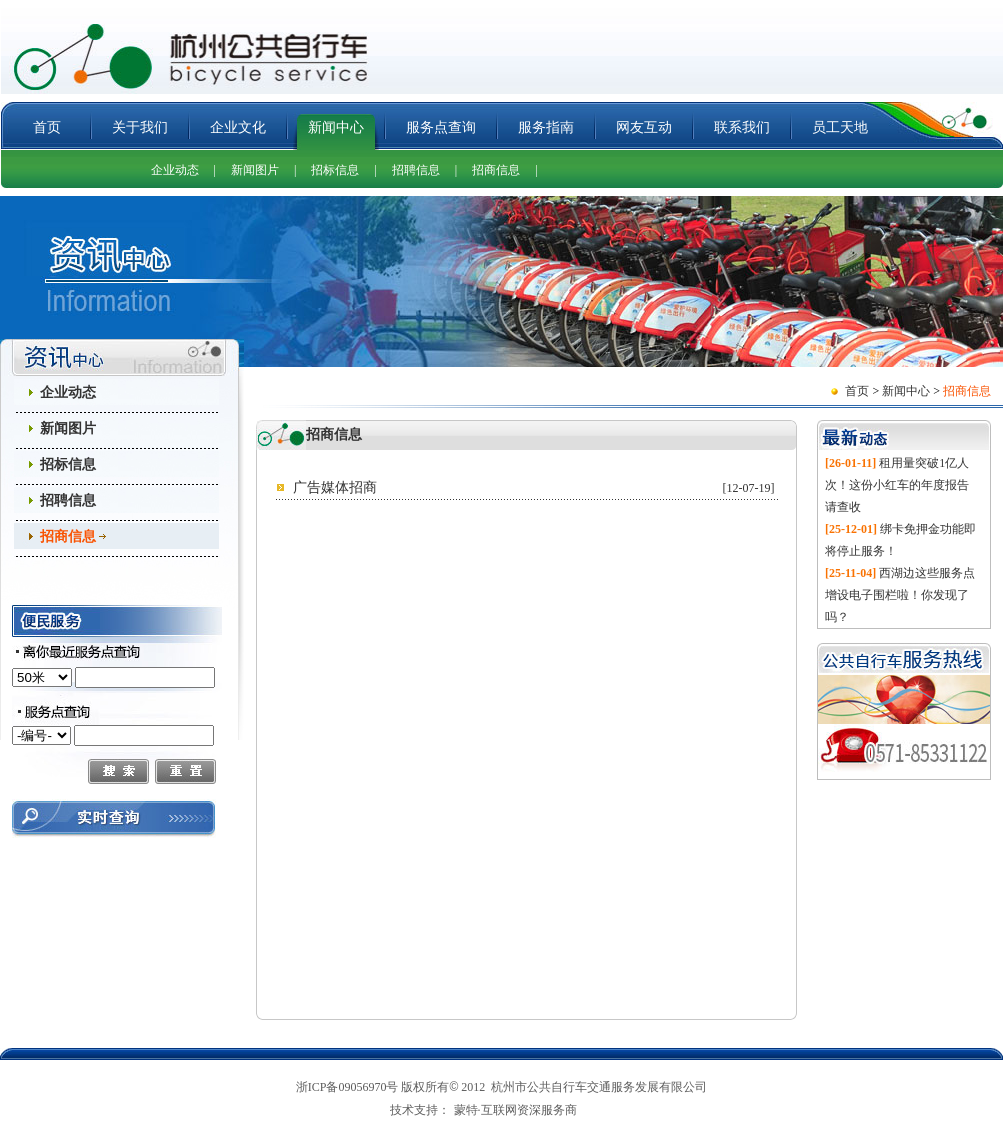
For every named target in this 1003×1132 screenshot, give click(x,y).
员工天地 (840, 127)
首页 (47, 127)
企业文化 (238, 127)
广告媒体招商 (335, 487)
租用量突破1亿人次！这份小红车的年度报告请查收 (897, 485)
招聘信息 (416, 170)
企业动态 (175, 170)
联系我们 (742, 127)
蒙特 (466, 1110)
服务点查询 (441, 127)
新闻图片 (255, 170)
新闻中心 (336, 127)
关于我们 (140, 127)
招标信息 (335, 170)
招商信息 (496, 170)
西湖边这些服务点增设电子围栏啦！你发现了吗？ (900, 595)
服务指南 (546, 127)
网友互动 (644, 127)
